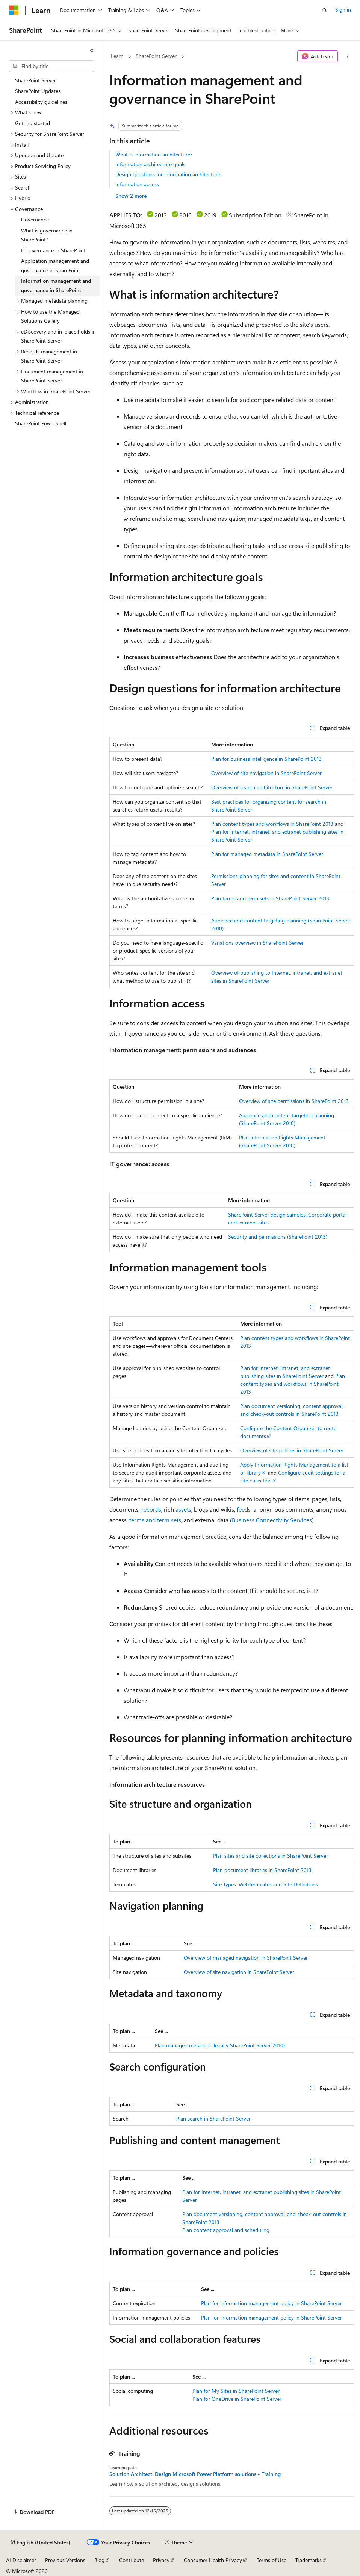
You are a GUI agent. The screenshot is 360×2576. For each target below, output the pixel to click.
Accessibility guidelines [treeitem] (41, 101)
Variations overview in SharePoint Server (257, 942)
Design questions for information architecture (167, 174)
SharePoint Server (156, 55)
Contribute (131, 2560)
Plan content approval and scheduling (225, 2229)
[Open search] (324, 10)
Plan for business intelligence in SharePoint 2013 (266, 758)
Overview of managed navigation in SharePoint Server (246, 1957)
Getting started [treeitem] (32, 123)
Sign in (343, 9)
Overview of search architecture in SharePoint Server (272, 787)
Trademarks (308, 2560)
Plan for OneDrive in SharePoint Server (236, 2398)
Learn (117, 55)
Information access (137, 184)
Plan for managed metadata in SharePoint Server (267, 853)
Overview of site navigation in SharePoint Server (266, 773)
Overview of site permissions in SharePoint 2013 (294, 1100)
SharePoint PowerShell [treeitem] (40, 423)
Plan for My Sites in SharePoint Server (236, 2390)
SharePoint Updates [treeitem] (38, 90)
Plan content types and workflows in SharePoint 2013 (272, 823)
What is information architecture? (153, 154)
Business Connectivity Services (272, 1520)
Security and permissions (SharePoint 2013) (277, 1236)
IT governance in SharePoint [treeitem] (53, 250)
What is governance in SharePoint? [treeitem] (47, 235)
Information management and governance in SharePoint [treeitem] (56, 285)
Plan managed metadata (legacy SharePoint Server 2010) (220, 2045)
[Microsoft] (14, 10)
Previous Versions (65, 2560)
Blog (99, 2560)
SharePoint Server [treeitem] (35, 80)
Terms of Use (271, 2560)
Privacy (161, 2560)
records (151, 1509)
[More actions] (347, 56)
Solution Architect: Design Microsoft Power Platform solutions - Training (195, 2474)
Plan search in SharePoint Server (213, 2118)
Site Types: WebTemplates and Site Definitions (265, 1884)
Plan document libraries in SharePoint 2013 (262, 1870)
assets (183, 1509)
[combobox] (51, 66)
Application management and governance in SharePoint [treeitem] (55, 265)
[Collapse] (92, 50)
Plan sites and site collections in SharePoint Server (270, 1855)
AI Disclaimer (21, 2560)
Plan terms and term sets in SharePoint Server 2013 (270, 898)
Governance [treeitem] (35, 219)
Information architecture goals (150, 164)
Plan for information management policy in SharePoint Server (271, 2303)
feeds (244, 1509)
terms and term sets (155, 1520)
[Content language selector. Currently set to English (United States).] (40, 2543)
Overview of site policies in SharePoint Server (291, 1450)
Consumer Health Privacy (213, 2560)
